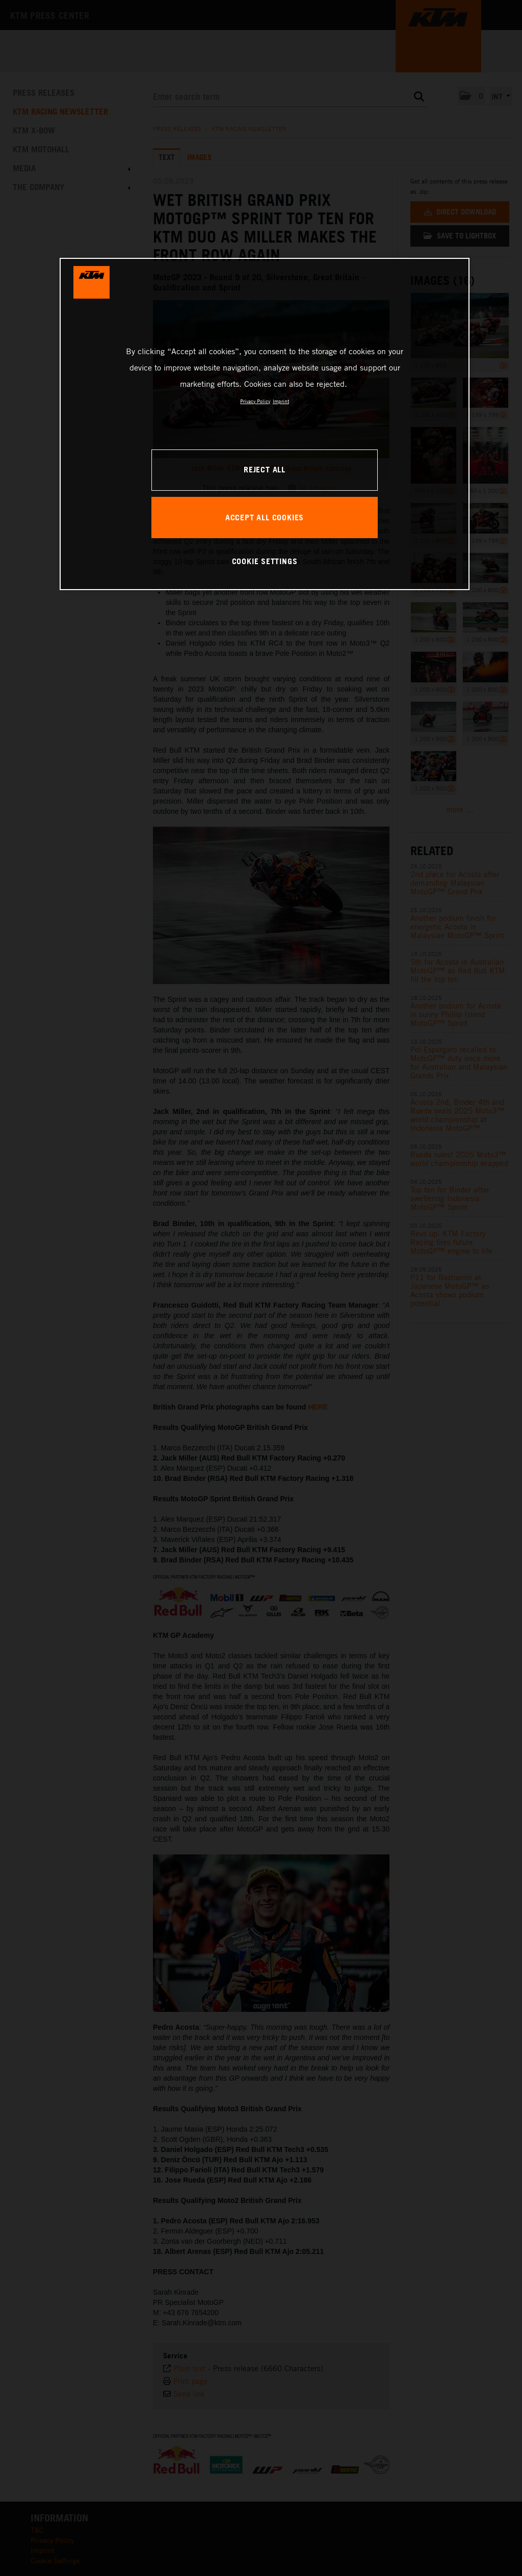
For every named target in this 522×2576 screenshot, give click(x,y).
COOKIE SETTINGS (265, 561)
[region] (264, 424)
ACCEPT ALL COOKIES (264, 517)
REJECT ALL (264, 469)
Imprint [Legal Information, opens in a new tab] (281, 401)
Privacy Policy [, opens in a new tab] (255, 401)
